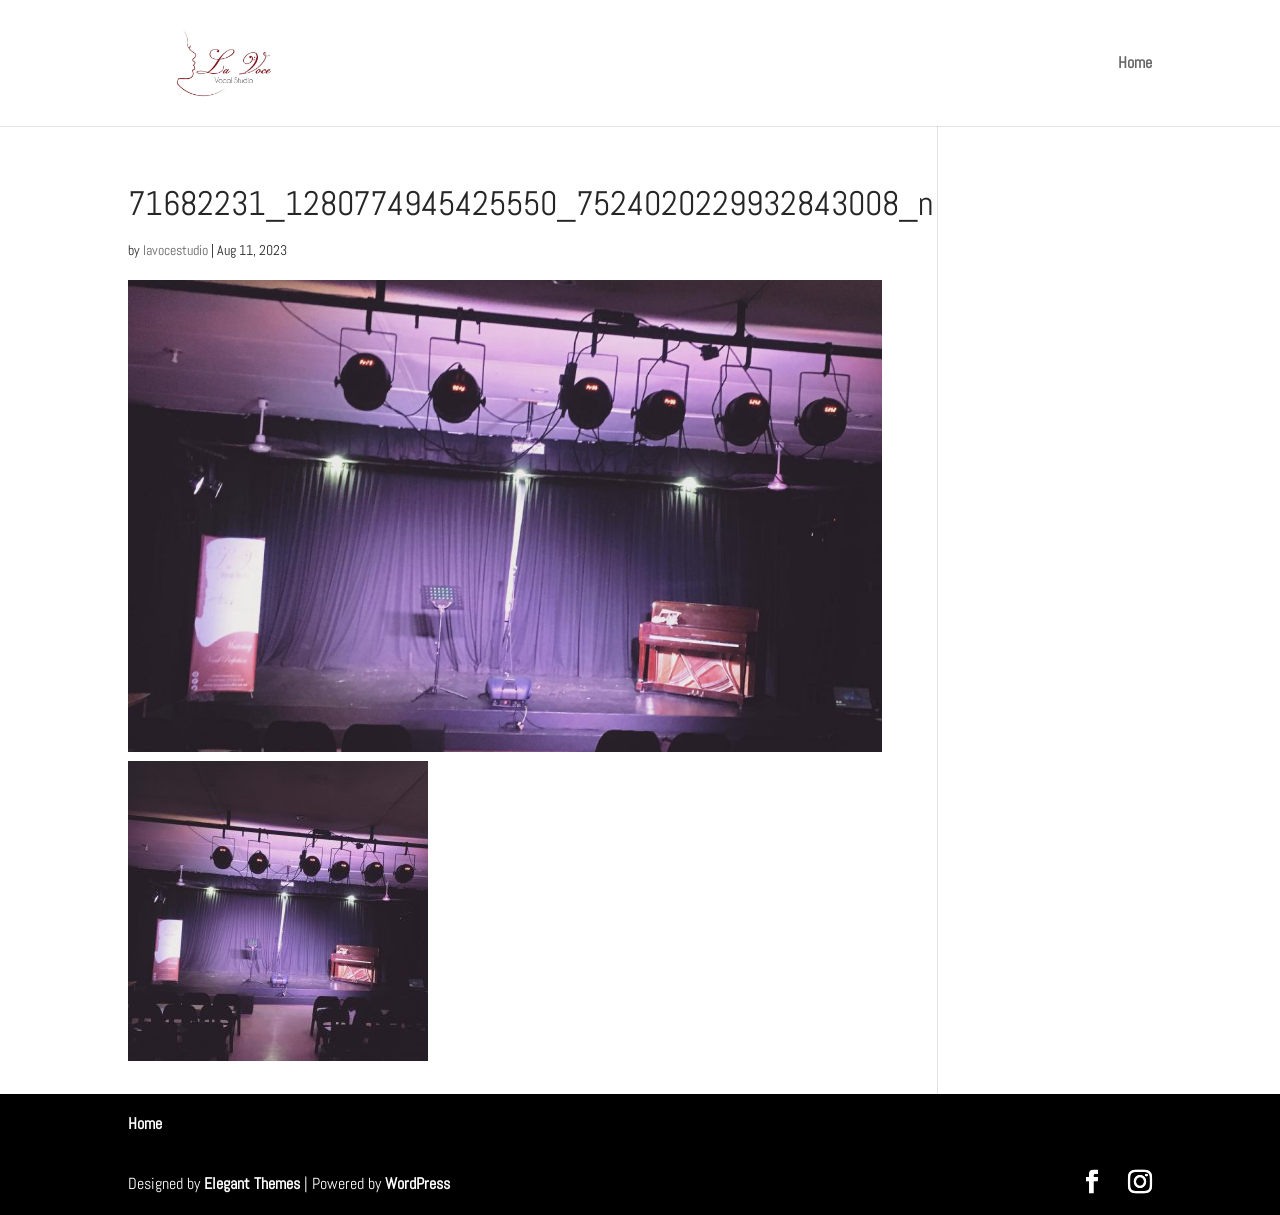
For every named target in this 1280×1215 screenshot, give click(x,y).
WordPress (417, 1183)
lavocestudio (175, 250)
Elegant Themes (252, 1183)
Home (1135, 64)
